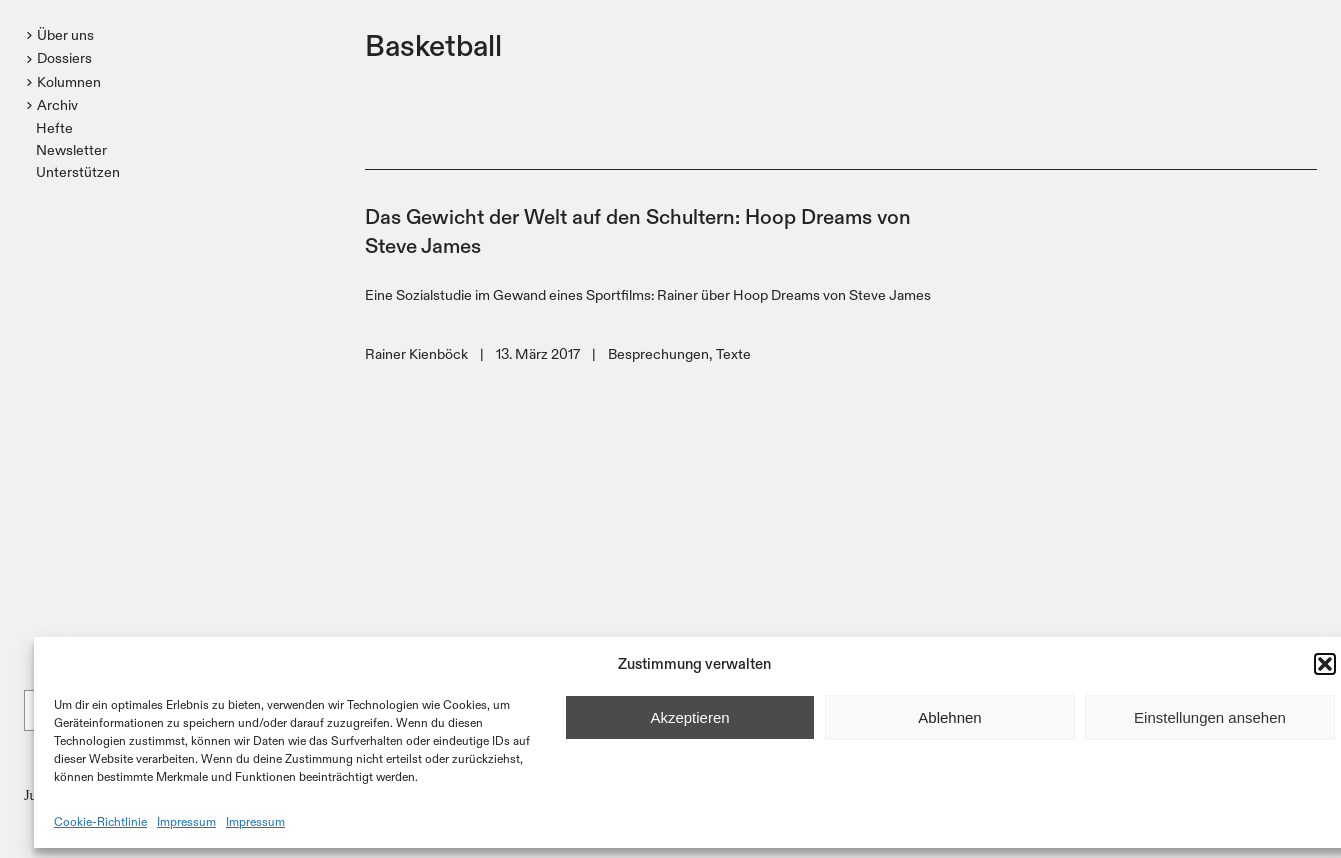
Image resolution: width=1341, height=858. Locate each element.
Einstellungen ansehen (1210, 717)
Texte (733, 353)
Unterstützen (78, 171)
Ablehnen (949, 717)
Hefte (54, 127)
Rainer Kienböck (416, 353)
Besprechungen (658, 353)
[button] (1325, 664)
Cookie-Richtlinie (100, 821)
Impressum (186, 821)
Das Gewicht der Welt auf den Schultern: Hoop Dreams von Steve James (638, 230)
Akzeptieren (689, 717)
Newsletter (71, 149)
